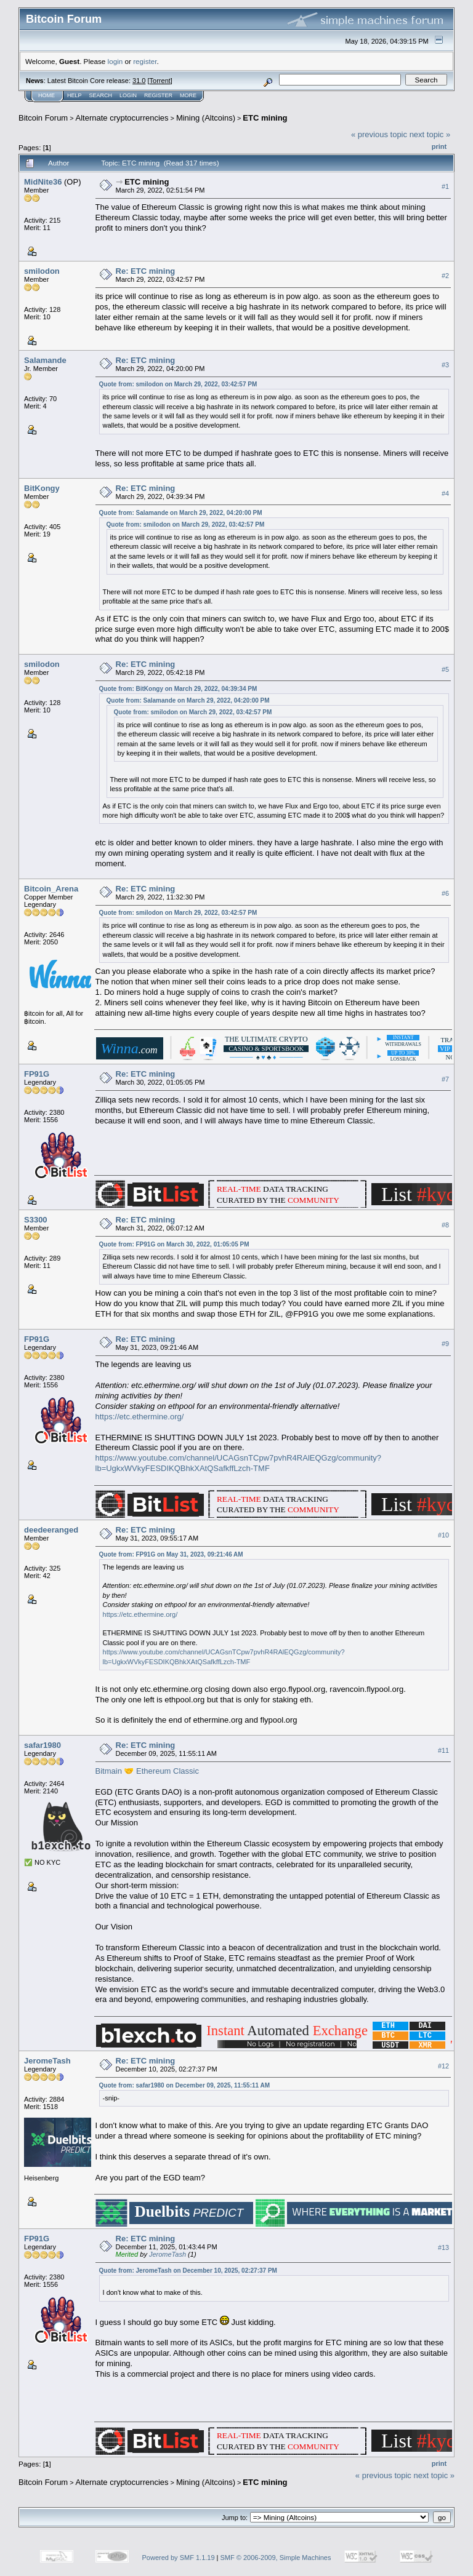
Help (74, 95)
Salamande (45, 360)
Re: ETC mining (146, 271)
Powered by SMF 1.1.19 (178, 2557)
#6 (445, 894)
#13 (443, 2247)
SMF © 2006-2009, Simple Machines (275, 2557)
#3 (445, 365)
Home (46, 95)
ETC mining (265, 117)
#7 (445, 1079)
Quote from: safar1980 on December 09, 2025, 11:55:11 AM (184, 2085)
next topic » (430, 134)
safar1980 (42, 1745)
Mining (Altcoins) (205, 117)
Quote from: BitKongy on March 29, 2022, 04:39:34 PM (178, 688)
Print (439, 146)
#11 (443, 1750)
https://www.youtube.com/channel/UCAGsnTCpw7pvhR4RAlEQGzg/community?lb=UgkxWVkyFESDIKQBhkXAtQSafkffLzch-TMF (238, 1463)
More (188, 95)
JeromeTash (47, 2060)
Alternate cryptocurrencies (122, 117)
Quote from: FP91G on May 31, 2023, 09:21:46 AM (171, 1554)
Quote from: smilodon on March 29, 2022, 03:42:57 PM (178, 384)
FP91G (36, 1074)
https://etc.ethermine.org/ (139, 1416)
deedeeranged (51, 1529)
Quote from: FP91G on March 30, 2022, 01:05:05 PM (174, 1244)
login (115, 61)
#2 (445, 275)
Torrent (160, 80)
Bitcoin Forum (43, 117)
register (144, 61)
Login (128, 95)
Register (158, 95)
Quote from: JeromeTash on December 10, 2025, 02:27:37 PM (188, 2270)
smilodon (42, 271)
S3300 (35, 1219)
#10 (443, 1535)
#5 (445, 669)
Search (101, 95)
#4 (445, 493)
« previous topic (379, 134)
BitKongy (42, 488)
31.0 (138, 80)
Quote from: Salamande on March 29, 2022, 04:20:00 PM (180, 512)
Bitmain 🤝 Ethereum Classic (147, 1771)
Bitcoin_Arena (51, 888)
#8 (445, 1225)
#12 (443, 2066)
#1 (445, 186)
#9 (445, 1343)
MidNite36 (43, 181)
